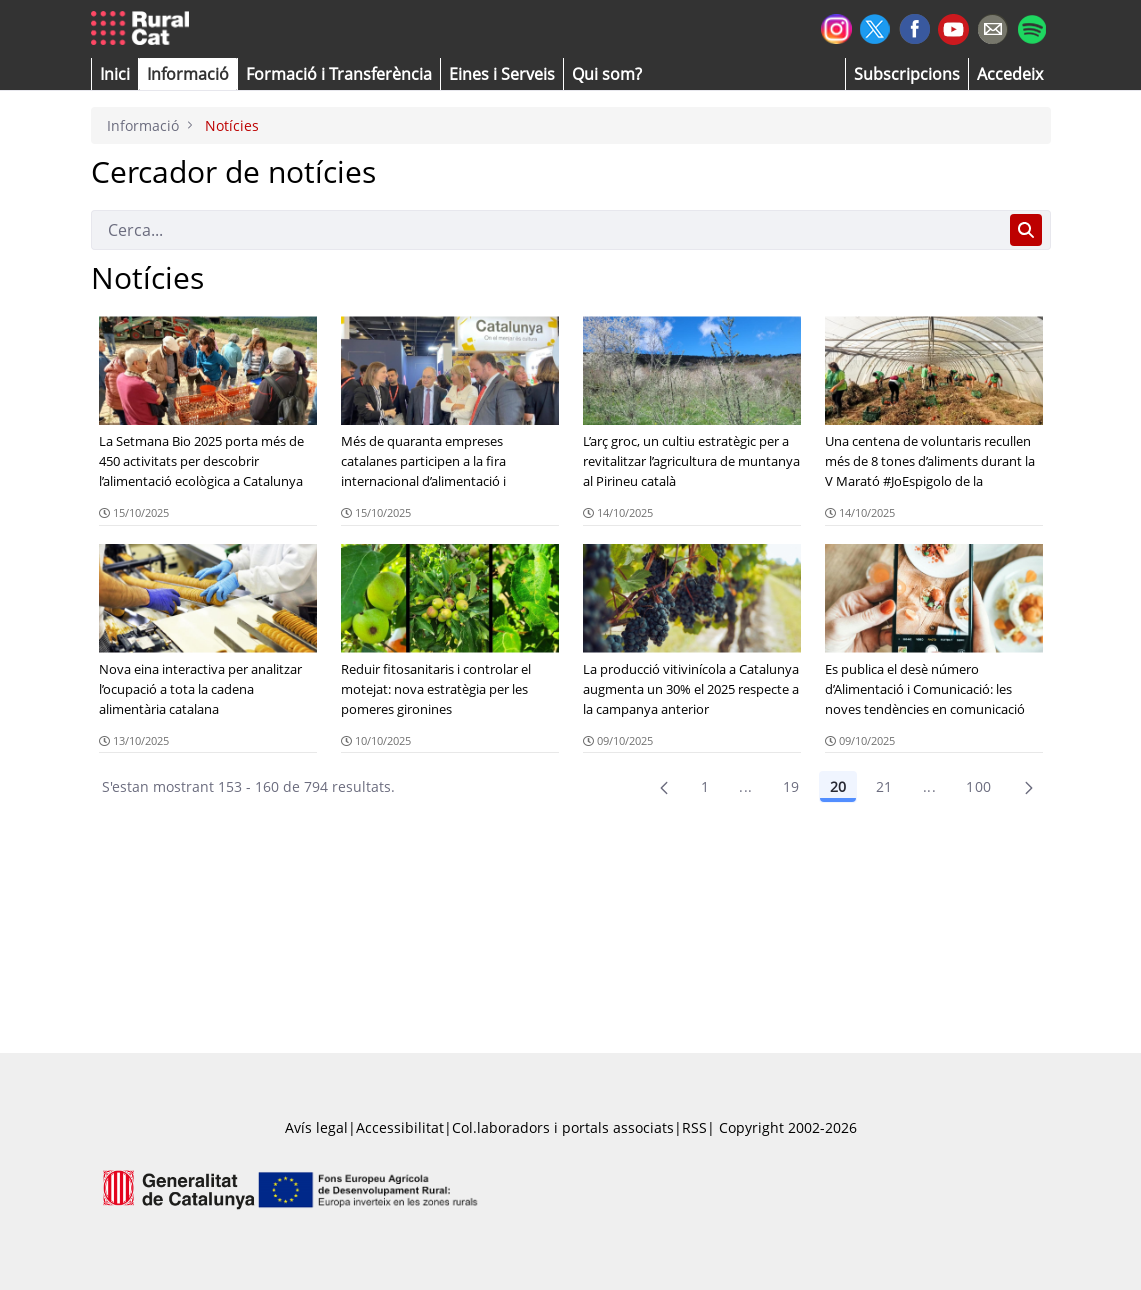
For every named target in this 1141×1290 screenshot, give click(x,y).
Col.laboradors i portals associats (563, 1127)
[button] (115, 74)
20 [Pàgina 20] (838, 786)
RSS (694, 1127)
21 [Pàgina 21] (884, 786)
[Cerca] (546, 230)
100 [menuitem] (978, 786)
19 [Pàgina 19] (791, 786)
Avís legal (316, 1127)
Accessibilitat (400, 1127)
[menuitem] (339, 74)
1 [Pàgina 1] (705, 786)
